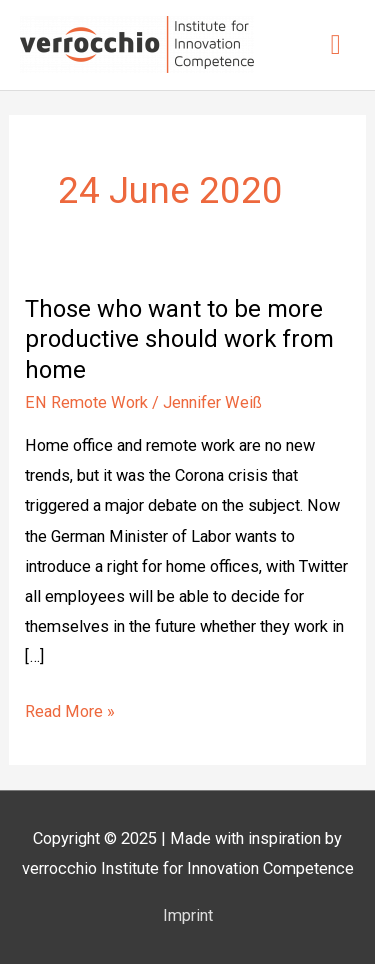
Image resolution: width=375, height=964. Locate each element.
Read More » (70, 709)
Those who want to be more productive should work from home (179, 340)
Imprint (188, 915)
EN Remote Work (86, 402)
